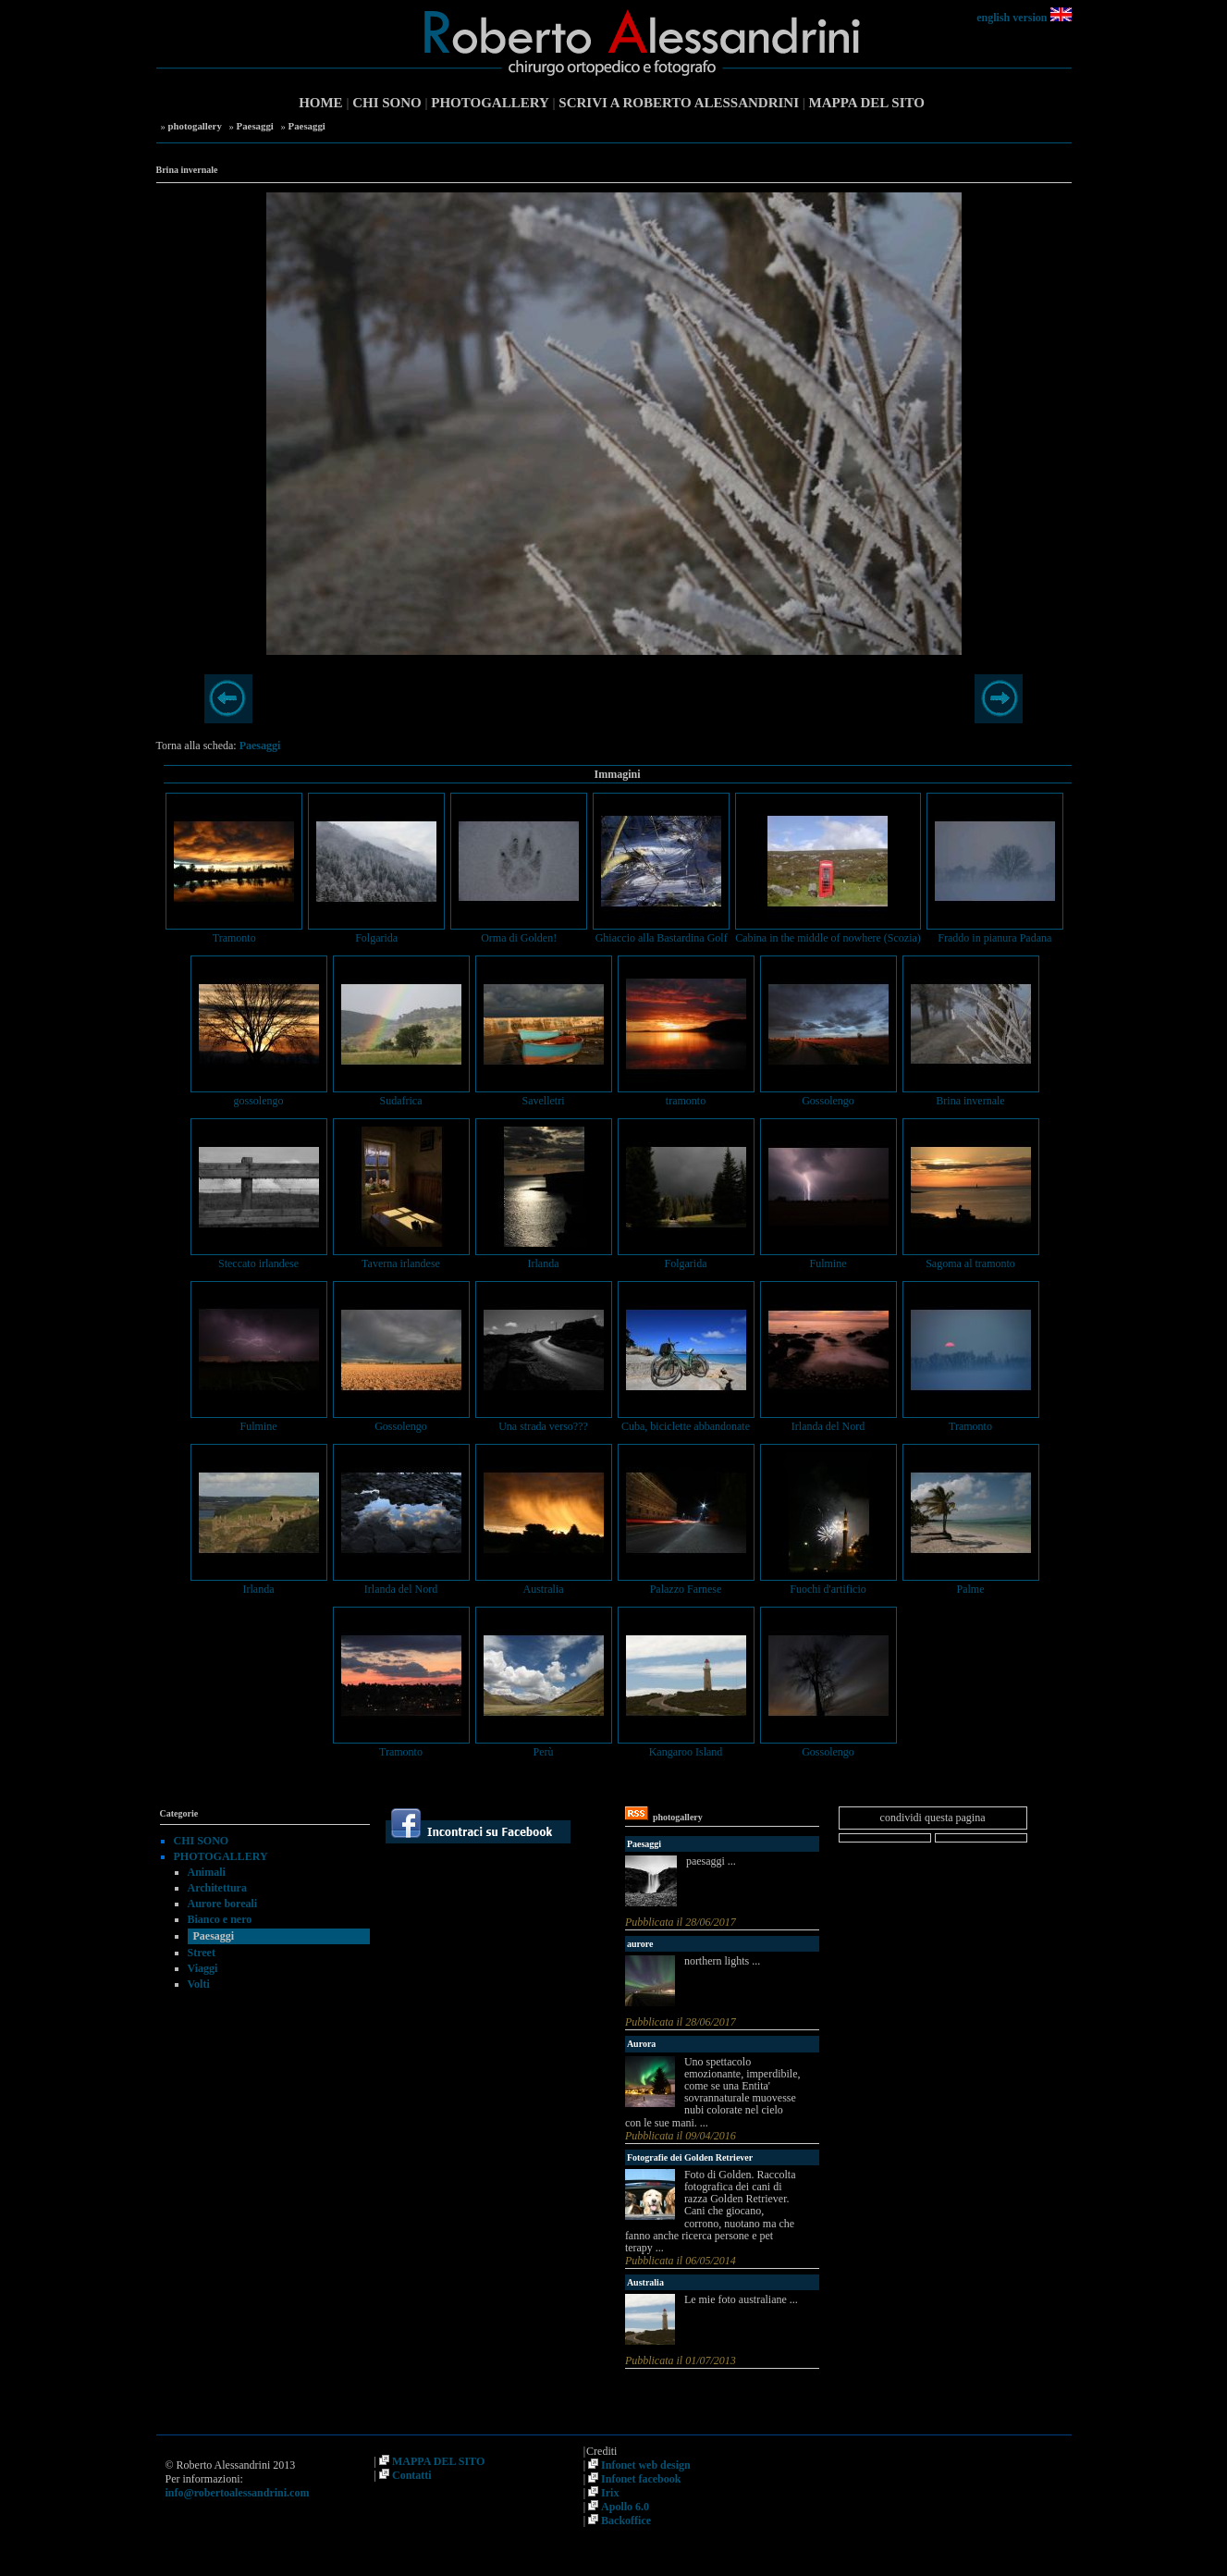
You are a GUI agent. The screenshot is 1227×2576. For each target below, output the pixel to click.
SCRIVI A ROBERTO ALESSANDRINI (678, 102)
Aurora (641, 2044)
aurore (640, 1944)
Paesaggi (255, 125)
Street (201, 1952)
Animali (207, 1872)
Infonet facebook (641, 2478)
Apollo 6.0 (625, 2506)
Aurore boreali (223, 1903)
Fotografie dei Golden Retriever (690, 2157)
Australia (645, 2282)
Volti (199, 1984)
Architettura (217, 1887)
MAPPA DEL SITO (867, 102)
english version (1011, 17)
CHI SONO (387, 102)
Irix (610, 2492)
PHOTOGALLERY (490, 102)
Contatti (412, 2475)
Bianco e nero (220, 1919)
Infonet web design (646, 2465)
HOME (321, 102)
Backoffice (626, 2520)
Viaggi (203, 1968)
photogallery (195, 125)
